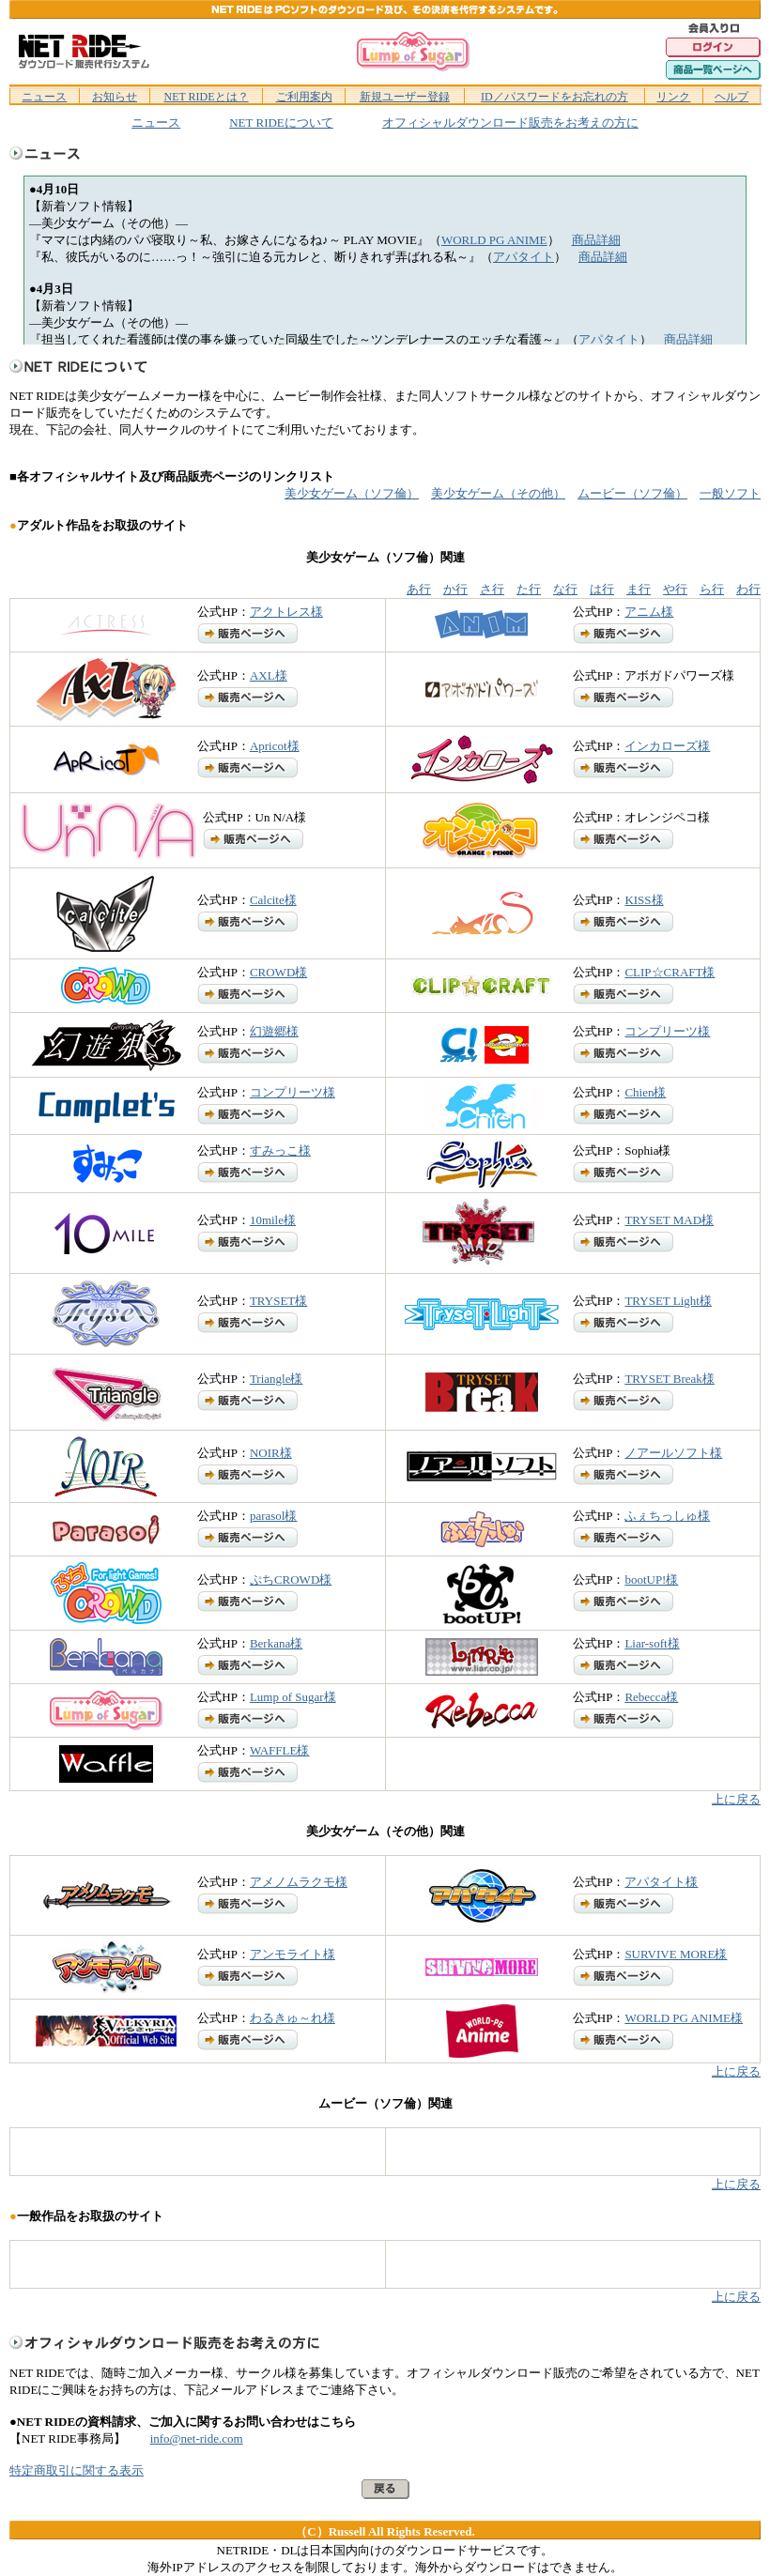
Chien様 (645, 1092)
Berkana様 (276, 1643)
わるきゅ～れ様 (292, 2018)
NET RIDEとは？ (205, 96)
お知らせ (114, 96)
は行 (602, 589)
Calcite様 (273, 900)
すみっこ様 (280, 1150)
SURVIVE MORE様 (675, 1954)
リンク (673, 96)
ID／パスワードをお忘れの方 (554, 96)
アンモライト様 (292, 1954)
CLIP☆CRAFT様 (669, 972)
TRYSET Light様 (668, 1301)
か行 (455, 589)
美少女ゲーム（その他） (498, 493)
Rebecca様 (651, 1697)
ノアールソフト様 (673, 1453)
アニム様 (648, 612)
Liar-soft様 (651, 1643)
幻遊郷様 (274, 1031)
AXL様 (268, 675)
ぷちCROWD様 (290, 1579)
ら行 (712, 589)
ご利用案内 (304, 96)
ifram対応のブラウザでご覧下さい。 (385, 260)
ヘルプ (731, 96)
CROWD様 (278, 972)
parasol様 (274, 1516)
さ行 (492, 589)
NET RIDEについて (281, 122)
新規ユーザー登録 (405, 96)
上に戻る (736, 1799)
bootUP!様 (651, 1579)
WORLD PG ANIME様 (683, 2018)
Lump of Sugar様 (293, 1697)
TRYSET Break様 (669, 1379)
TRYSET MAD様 (669, 1220)
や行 (675, 589)
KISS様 (643, 900)
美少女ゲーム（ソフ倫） (352, 493)
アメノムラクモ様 (298, 1882)
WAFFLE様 (280, 1750)
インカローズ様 (667, 746)
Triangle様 (276, 1379)
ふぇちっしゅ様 (667, 1516)
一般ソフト (730, 493)
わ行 (748, 589)
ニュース (44, 96)
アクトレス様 (286, 612)
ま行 (638, 589)
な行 (565, 589)
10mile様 (273, 1220)
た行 (528, 589)
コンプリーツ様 (667, 1031)
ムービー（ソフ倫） (632, 493)
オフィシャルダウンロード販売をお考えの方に (510, 122)
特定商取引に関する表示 (76, 2470)
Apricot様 (275, 746)
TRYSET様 (278, 1301)
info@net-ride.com (196, 2438)
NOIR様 (271, 1453)
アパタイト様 (661, 1882)
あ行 (419, 589)
